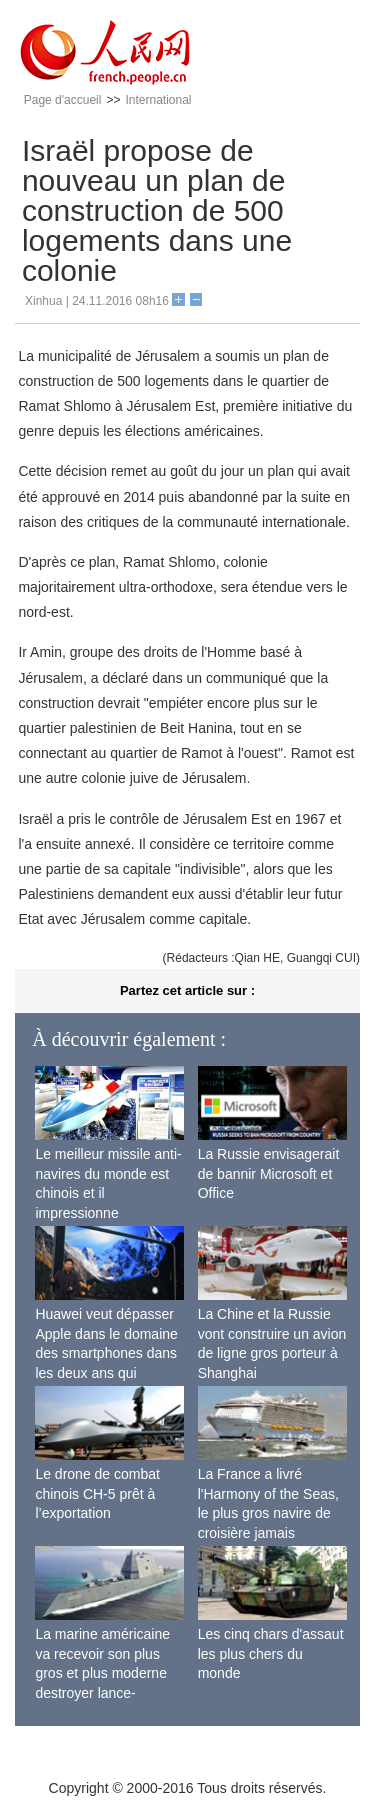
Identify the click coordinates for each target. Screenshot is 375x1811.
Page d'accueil (63, 100)
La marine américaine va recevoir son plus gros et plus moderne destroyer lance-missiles (102, 1673)
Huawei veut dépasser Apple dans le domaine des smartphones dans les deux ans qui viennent (106, 1353)
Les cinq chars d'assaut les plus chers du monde (271, 1653)
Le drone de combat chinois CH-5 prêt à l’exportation (97, 1493)
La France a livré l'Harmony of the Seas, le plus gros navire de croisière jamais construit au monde (268, 1513)
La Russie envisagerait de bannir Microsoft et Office (269, 1173)
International (158, 100)
